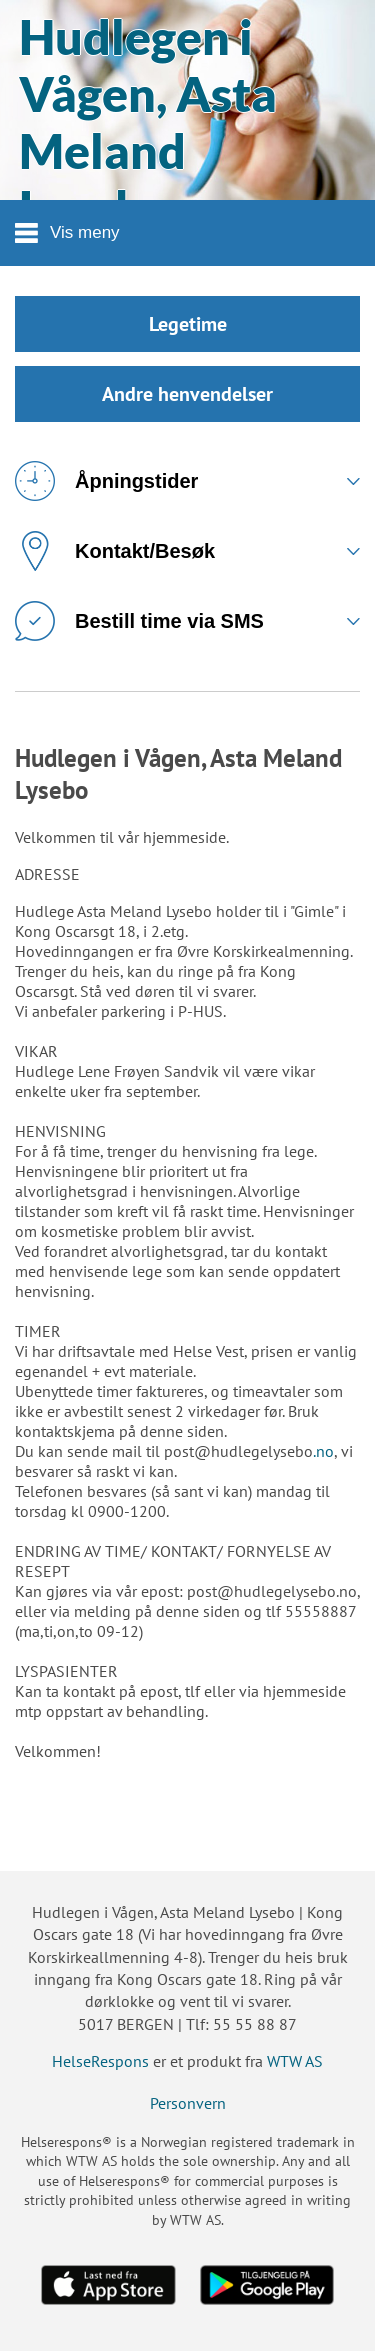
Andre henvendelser (187, 394)
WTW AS (295, 2061)
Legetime (188, 324)
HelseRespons (100, 2061)
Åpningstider (106, 481)
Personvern (188, 2103)
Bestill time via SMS (139, 621)
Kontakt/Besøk (115, 551)
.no (323, 1451)
